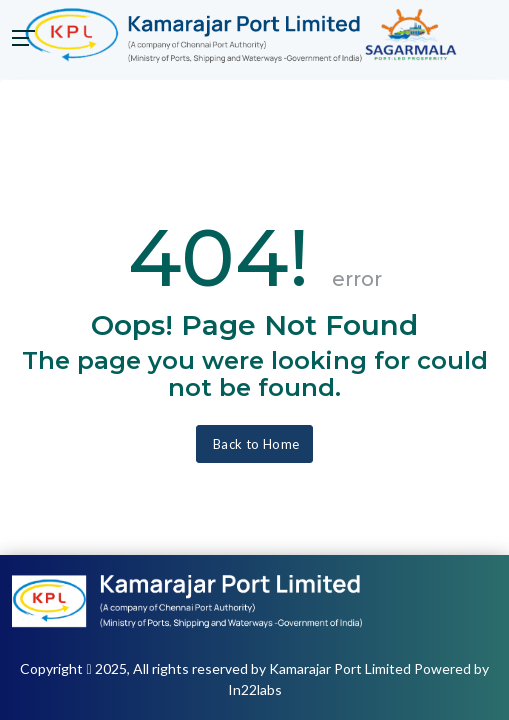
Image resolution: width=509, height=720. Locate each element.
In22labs (255, 689)
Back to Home (254, 444)
